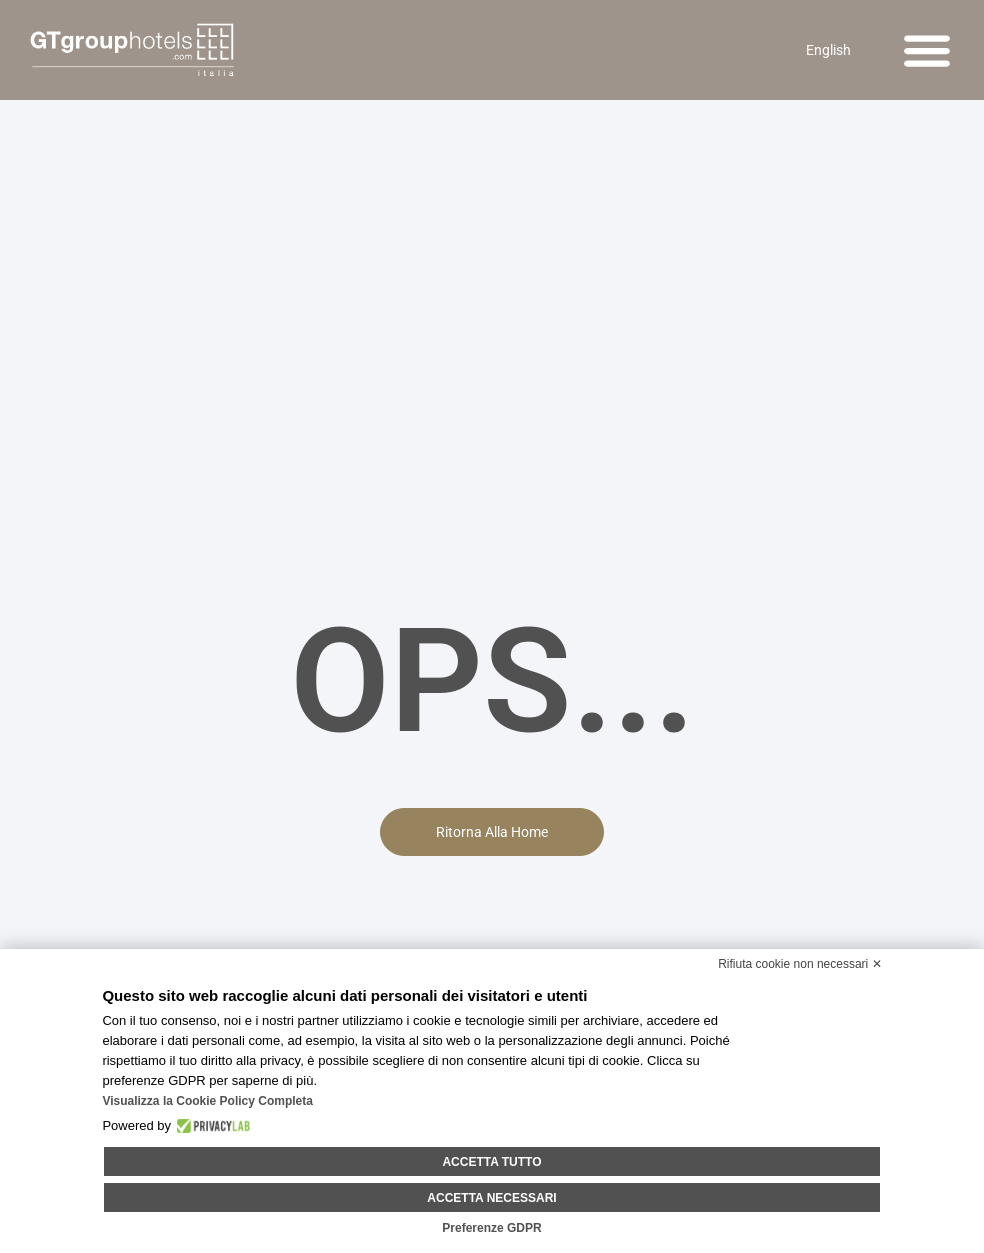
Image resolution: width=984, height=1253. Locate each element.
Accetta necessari (491, 1198)
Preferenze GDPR (491, 1228)
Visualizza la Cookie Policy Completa (207, 1103)
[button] (926, 50)
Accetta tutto (491, 1163)
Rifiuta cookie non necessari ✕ (799, 966)
